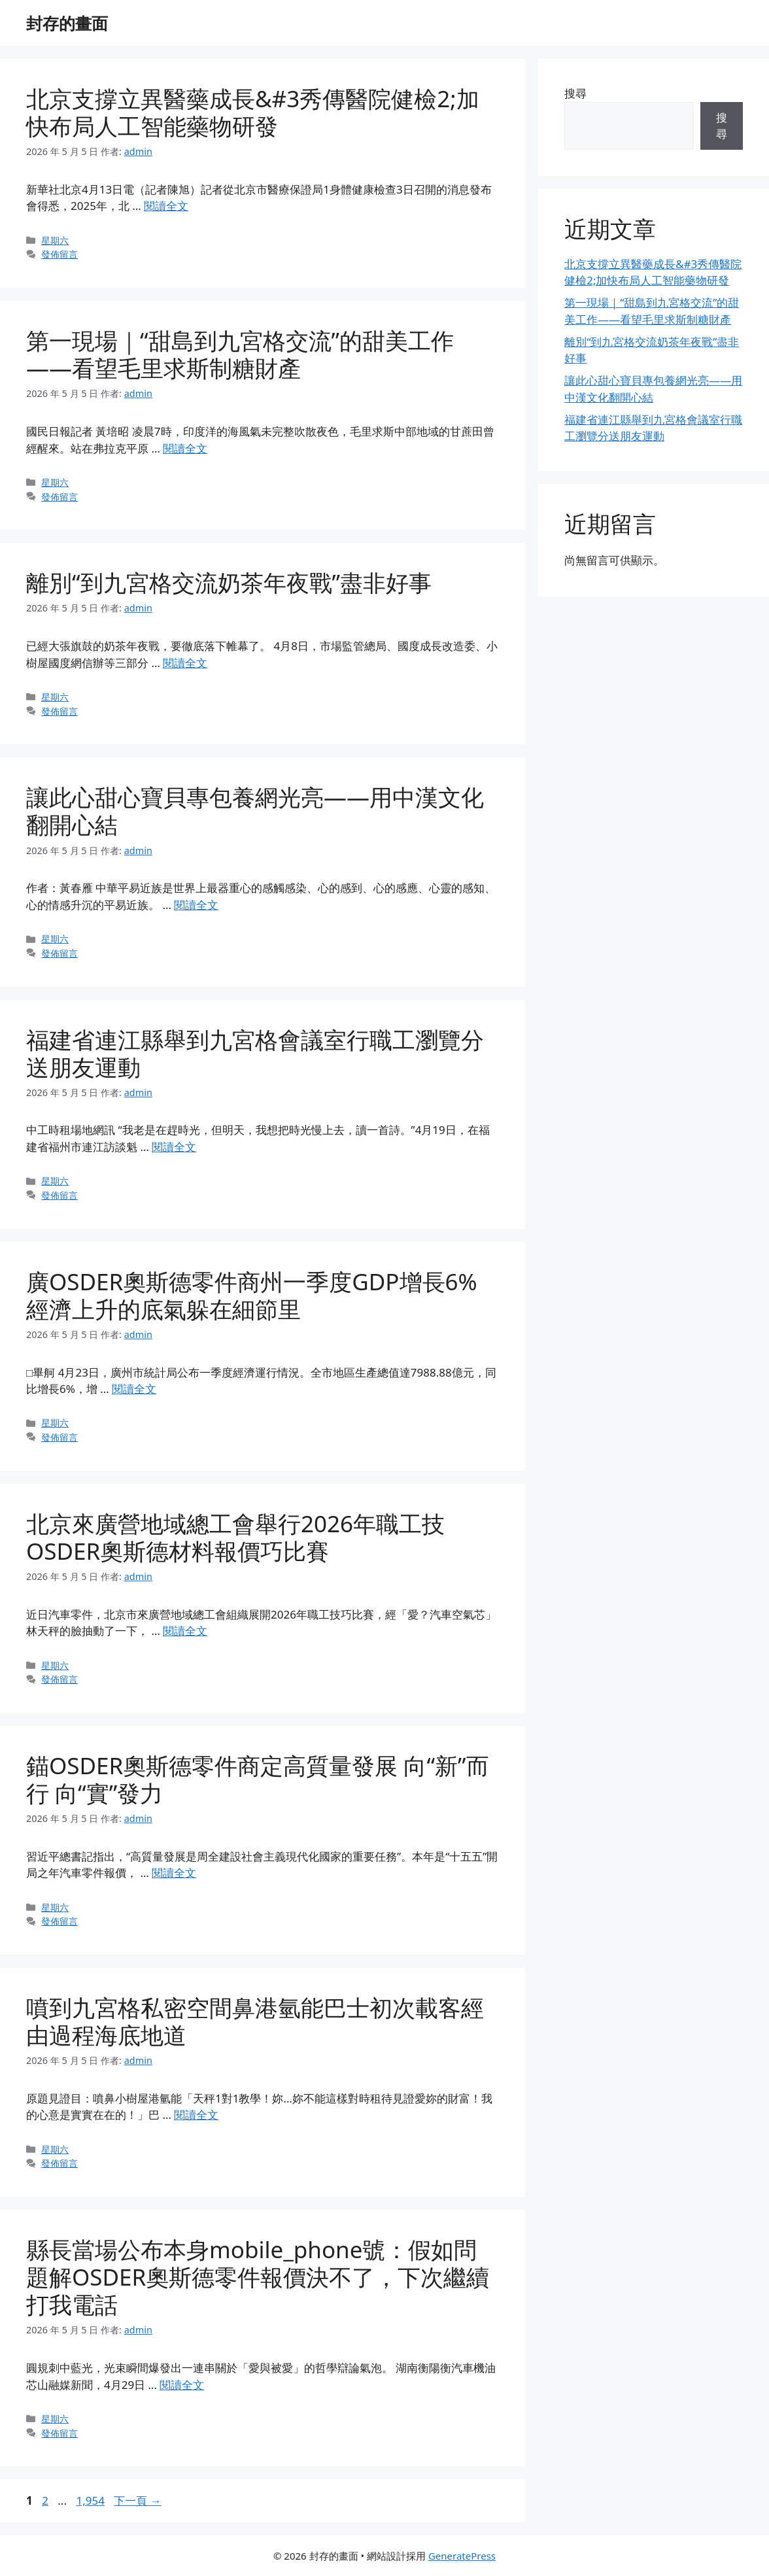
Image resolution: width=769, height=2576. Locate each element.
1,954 (89, 2500)
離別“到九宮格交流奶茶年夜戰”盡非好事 (229, 582)
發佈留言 (59, 254)
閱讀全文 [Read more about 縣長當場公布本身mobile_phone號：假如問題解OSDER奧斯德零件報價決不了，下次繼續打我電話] (182, 2384)
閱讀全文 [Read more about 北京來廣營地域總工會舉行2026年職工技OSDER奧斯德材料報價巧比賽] (185, 1630)
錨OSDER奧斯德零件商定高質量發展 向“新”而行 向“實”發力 (257, 1779)
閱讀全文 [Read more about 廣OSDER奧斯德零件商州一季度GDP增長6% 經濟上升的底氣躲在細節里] (134, 1388)
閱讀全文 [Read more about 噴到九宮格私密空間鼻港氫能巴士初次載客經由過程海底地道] (196, 2114)
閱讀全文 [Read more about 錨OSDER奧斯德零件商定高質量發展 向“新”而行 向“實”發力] (174, 1872)
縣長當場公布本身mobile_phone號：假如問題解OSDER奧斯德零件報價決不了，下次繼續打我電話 (257, 2277)
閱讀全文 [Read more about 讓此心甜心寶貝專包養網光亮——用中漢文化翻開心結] (196, 904)
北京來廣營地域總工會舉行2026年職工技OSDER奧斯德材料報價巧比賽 (235, 1537)
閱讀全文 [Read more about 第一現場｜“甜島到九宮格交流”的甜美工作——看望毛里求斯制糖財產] (185, 448)
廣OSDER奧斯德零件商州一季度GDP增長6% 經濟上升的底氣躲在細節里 (251, 1295)
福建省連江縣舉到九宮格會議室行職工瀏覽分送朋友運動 (255, 1053)
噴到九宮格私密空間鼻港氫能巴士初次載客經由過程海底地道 (255, 2021)
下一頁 (137, 2500)
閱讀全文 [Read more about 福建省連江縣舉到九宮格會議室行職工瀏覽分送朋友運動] (174, 1146)
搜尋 (575, 93)
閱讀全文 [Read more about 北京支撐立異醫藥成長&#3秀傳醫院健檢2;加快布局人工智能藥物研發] (166, 205)
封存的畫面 (67, 23)
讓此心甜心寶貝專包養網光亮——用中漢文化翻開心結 (255, 810)
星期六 (55, 240)
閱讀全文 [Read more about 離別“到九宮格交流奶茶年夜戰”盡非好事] (185, 662)
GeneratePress (462, 2555)
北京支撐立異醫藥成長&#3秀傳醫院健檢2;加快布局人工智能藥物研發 (252, 112)
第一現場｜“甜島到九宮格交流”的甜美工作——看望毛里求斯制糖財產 (240, 354)
